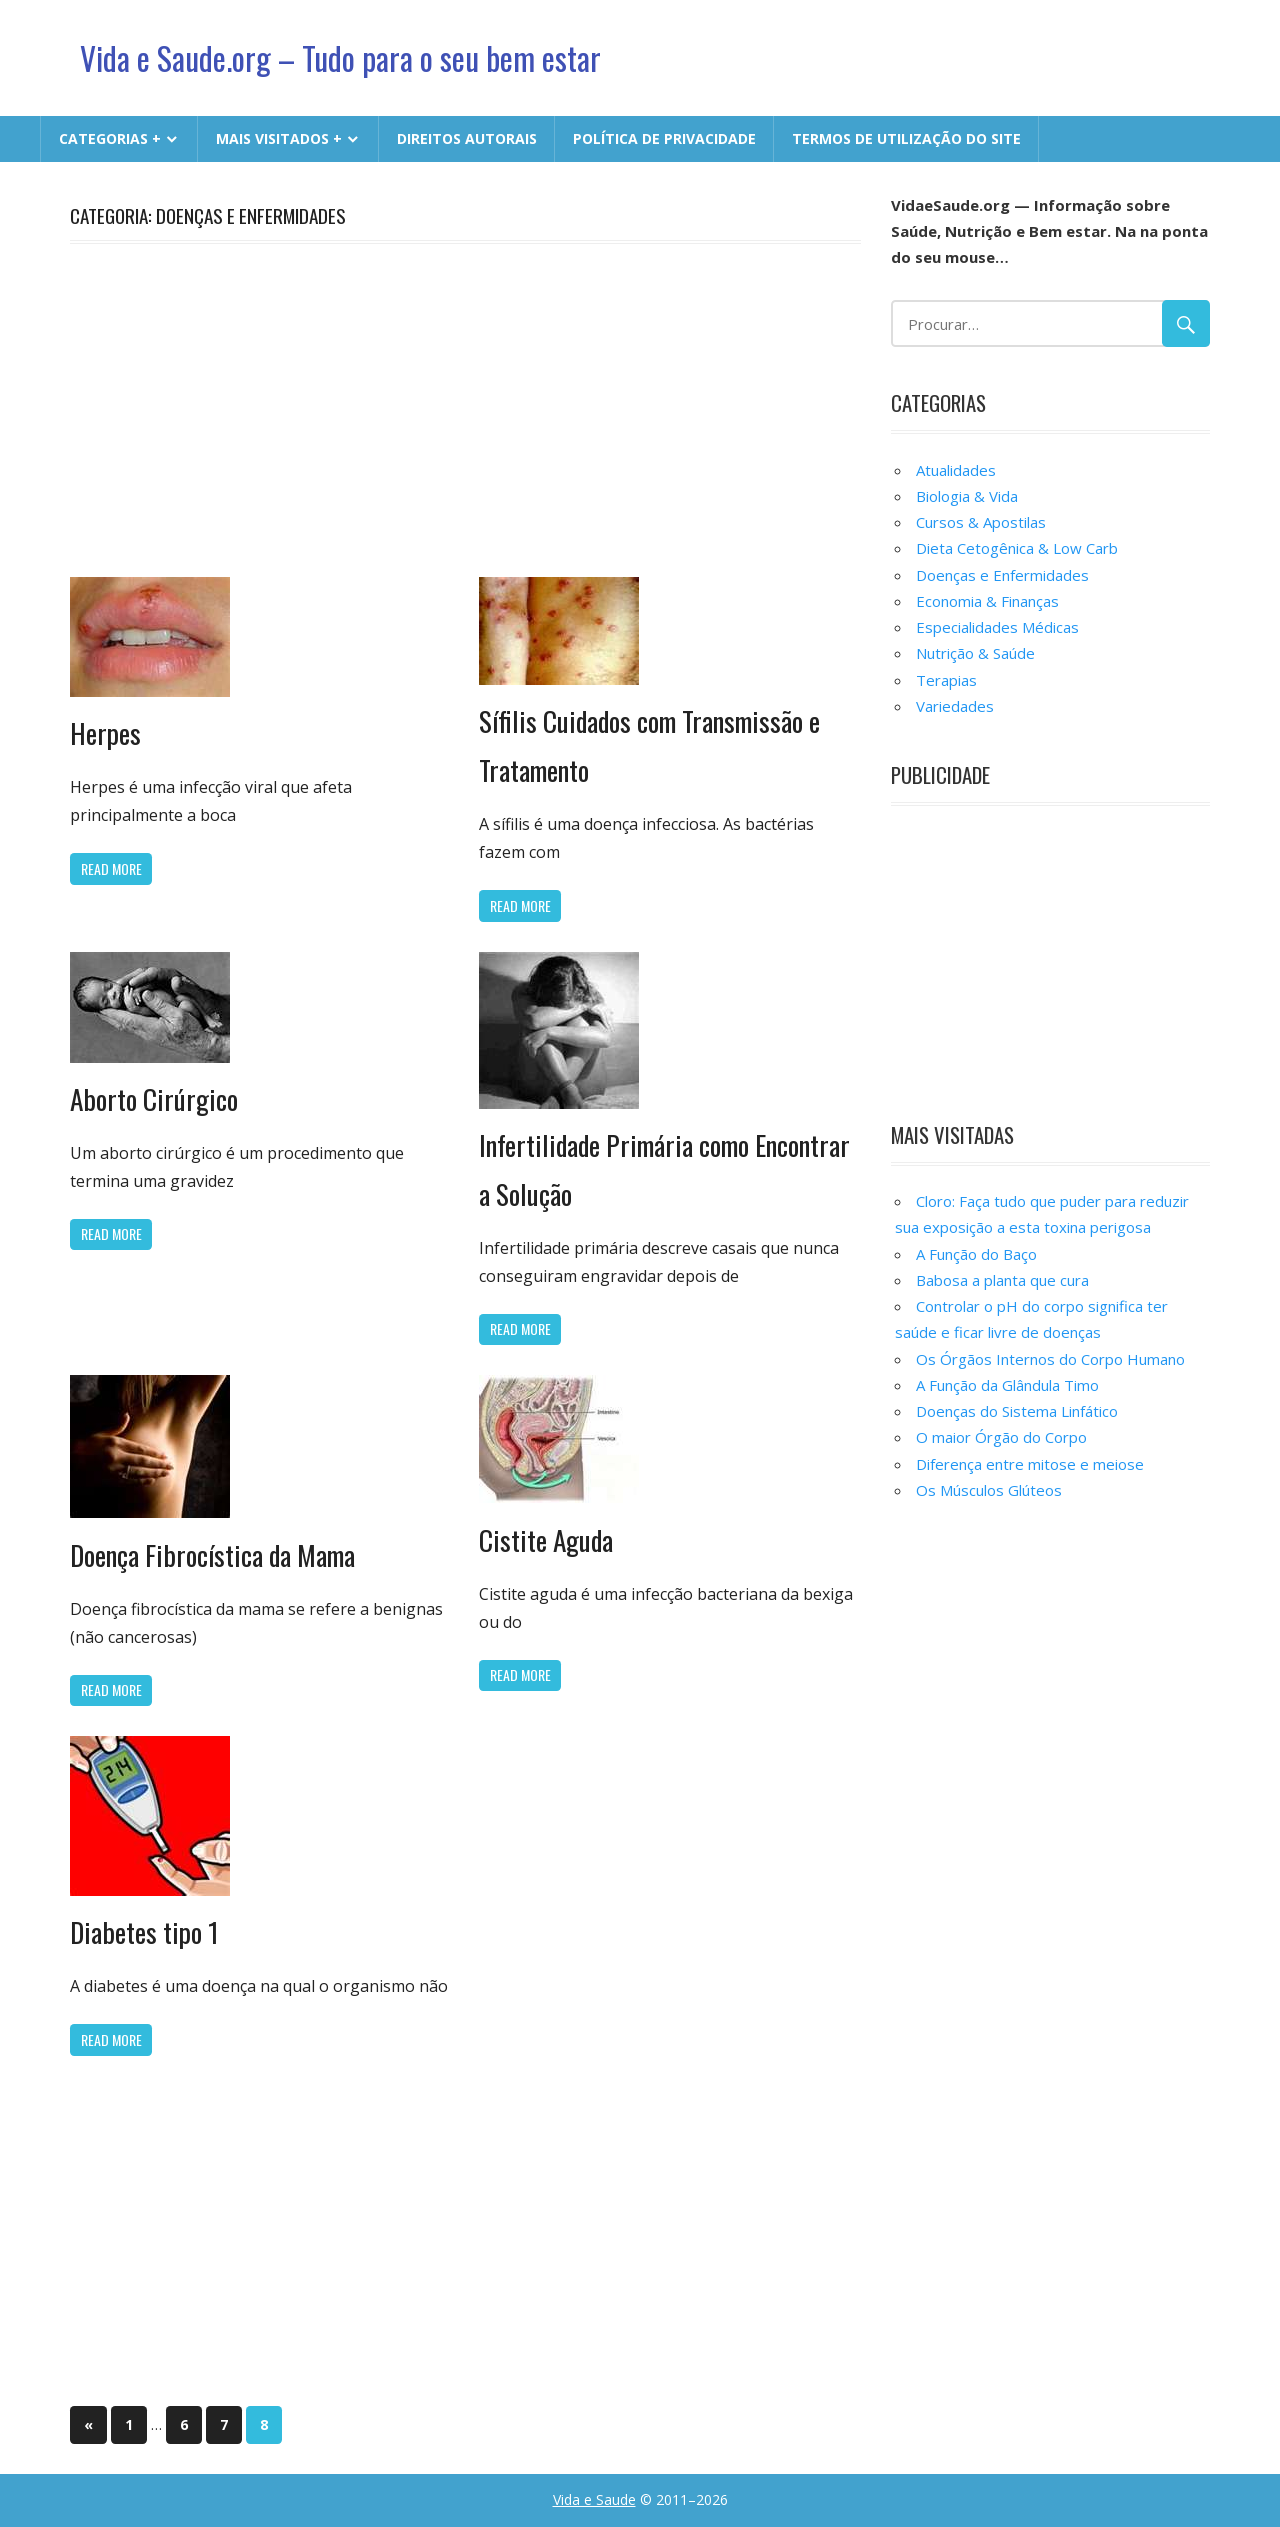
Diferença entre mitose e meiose (1030, 1464)
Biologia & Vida (967, 496)
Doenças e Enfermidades (1002, 575)
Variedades (955, 706)
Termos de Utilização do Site (906, 138)
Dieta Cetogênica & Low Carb (1017, 548)
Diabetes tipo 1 (145, 1931)
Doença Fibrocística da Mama (217, 1554)
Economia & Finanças (987, 601)
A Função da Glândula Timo (1007, 1385)
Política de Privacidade (664, 138)
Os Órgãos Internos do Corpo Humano (1050, 1359)
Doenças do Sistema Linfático (1017, 1411)
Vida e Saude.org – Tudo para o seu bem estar (344, 57)
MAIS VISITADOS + (279, 138)
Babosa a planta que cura (1002, 1280)
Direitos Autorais (467, 138)
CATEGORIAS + (110, 138)
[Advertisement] (465, 407)
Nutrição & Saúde (975, 653)
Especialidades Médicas (997, 627)
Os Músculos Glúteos (989, 1490)
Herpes (106, 732)
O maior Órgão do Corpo (1001, 1437)
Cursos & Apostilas (981, 522)
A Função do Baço (976, 1254)
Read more (111, 868)
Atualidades (956, 470)
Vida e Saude (594, 2499)
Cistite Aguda (547, 1539)
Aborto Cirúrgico (154, 1098)
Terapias (946, 680)
